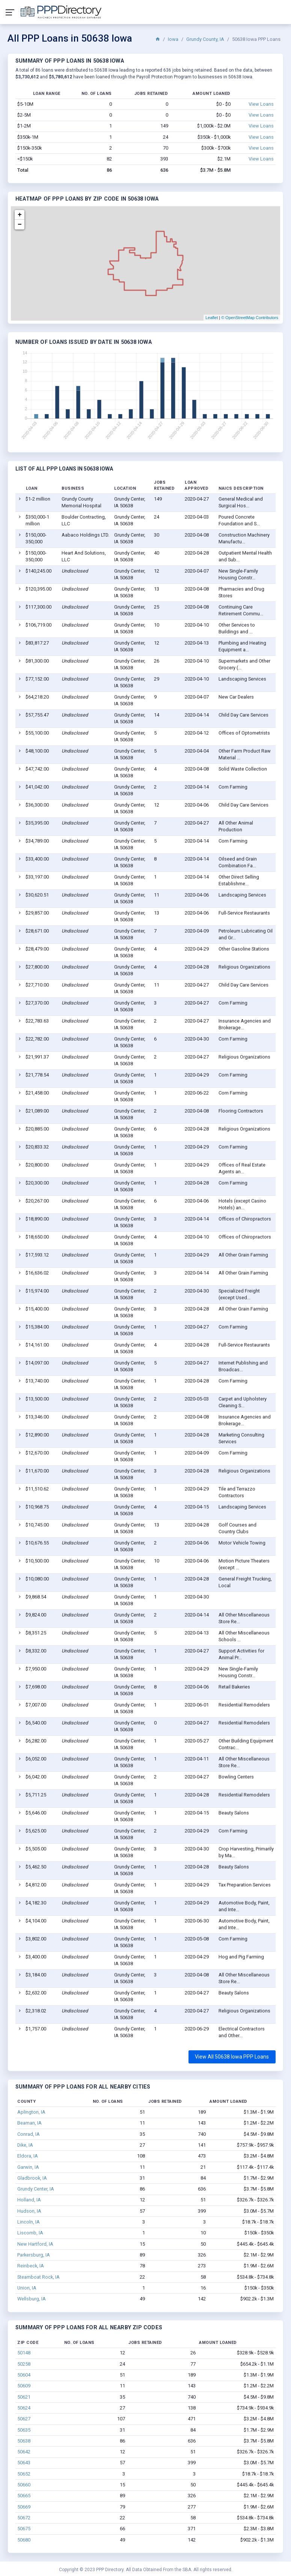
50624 (23, 2408)
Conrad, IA (28, 2134)
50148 (23, 2353)
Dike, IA (25, 2145)
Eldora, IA (27, 2156)
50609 (23, 2386)
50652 (23, 2474)
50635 (23, 2430)
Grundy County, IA (205, 39)
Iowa (173, 39)
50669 (23, 2507)
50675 (23, 2528)
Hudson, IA (29, 2211)
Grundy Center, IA (35, 2189)
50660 (23, 2485)
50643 (23, 2462)
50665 (23, 2495)
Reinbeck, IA (30, 2266)
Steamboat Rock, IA (38, 2277)
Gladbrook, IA (32, 2178)
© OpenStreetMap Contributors (249, 317)
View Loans (261, 104)
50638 (23, 2441)
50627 (23, 2419)
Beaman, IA (29, 2123)
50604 (23, 2375)
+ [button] (20, 214)
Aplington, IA (31, 2112)
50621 (23, 2397)
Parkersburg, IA (33, 2255)
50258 (23, 2364)
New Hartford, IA (35, 2244)
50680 (23, 2540)
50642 (23, 2452)
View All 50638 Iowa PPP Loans (232, 2057)
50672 (23, 2518)
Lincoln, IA (28, 2222)
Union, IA (26, 2288)
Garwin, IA (28, 2167)
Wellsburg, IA (31, 2299)
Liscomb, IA (30, 2233)
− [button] (20, 224)
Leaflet (211, 317)
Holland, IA (29, 2200)
